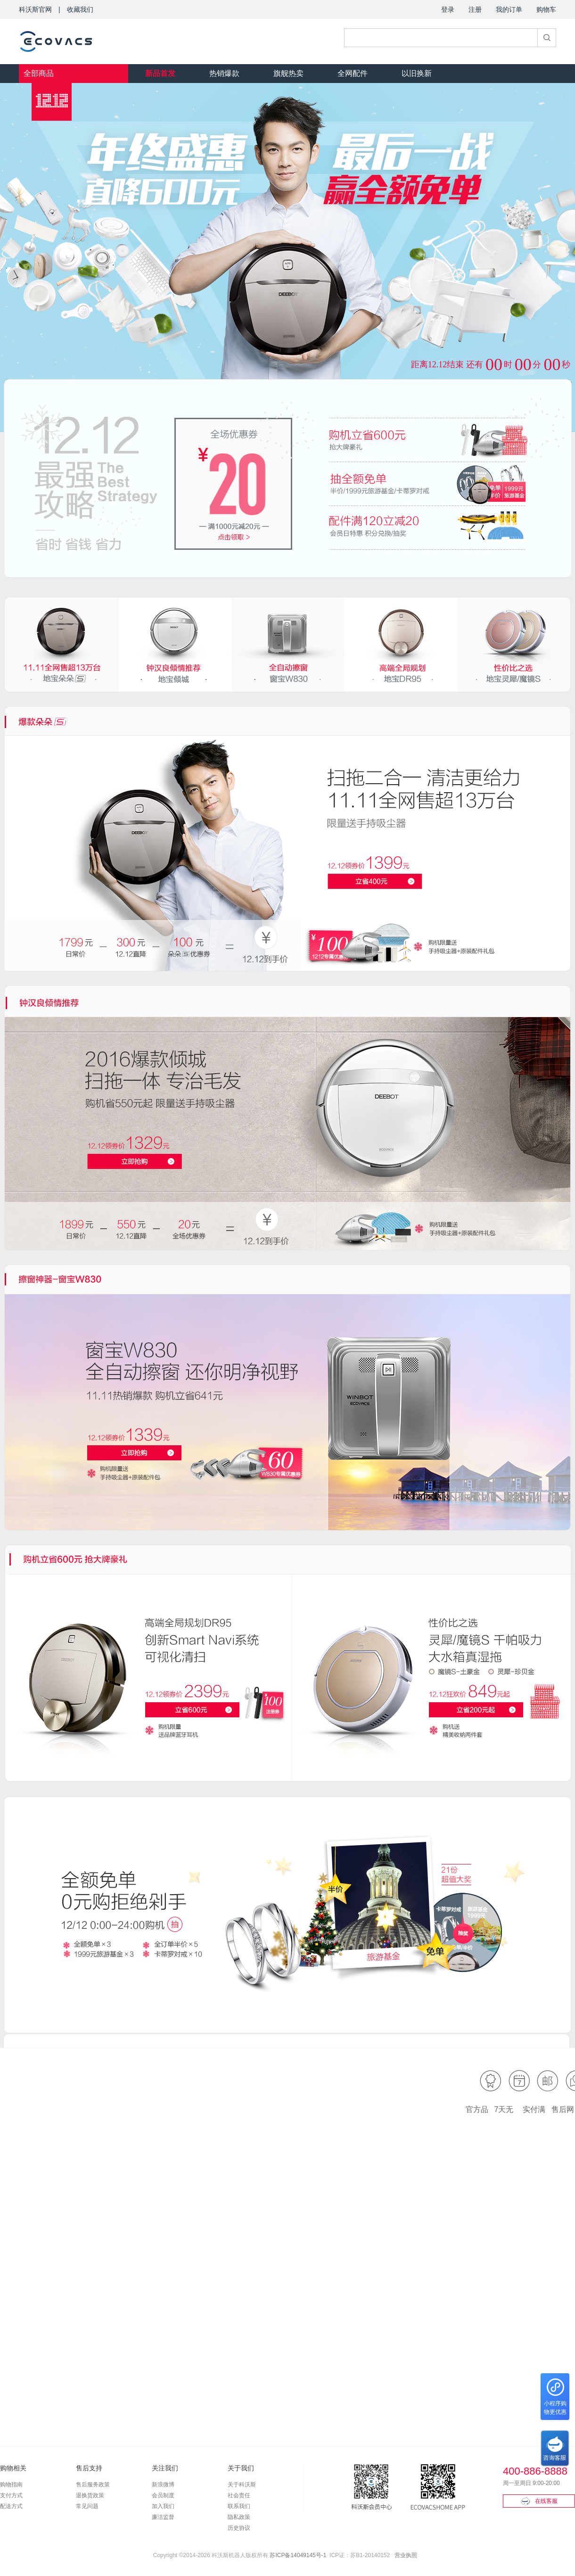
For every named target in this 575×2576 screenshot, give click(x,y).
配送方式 (11, 2506)
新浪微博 (163, 2484)
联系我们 (239, 2506)
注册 (475, 9)
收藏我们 (80, 9)
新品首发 (160, 73)
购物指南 (11, 2484)
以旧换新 (417, 73)
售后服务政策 (93, 2484)
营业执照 (405, 2555)
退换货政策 (90, 2495)
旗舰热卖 (288, 73)
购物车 (546, 9)
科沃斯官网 (35, 9)
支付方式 (11, 2495)
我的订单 (509, 9)
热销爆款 (224, 73)
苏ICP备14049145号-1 (298, 2555)
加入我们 (163, 2506)
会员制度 (163, 2495)
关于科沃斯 (242, 2484)
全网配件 (352, 73)
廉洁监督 (163, 2517)
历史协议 (239, 2528)
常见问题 (87, 2506)
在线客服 (539, 2501)
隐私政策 (239, 2517)
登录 (447, 9)
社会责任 (239, 2495)
